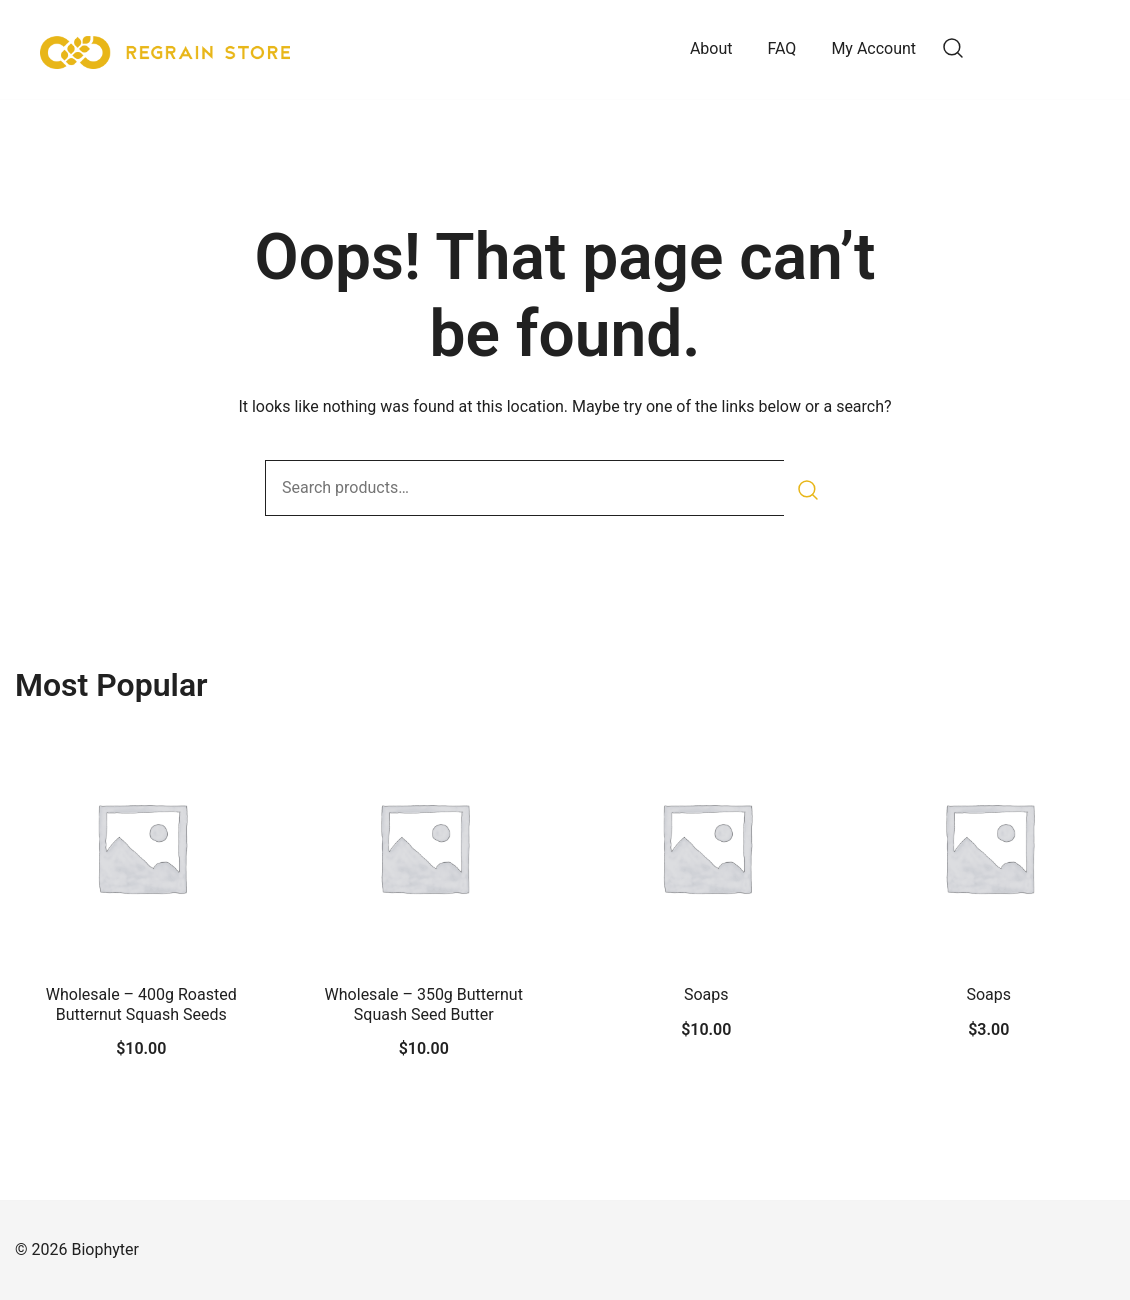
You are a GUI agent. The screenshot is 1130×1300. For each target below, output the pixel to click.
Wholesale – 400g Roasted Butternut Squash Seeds (141, 1004)
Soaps (706, 994)
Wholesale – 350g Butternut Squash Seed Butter (424, 1004)
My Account (873, 48)
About (711, 48)
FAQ (782, 48)
